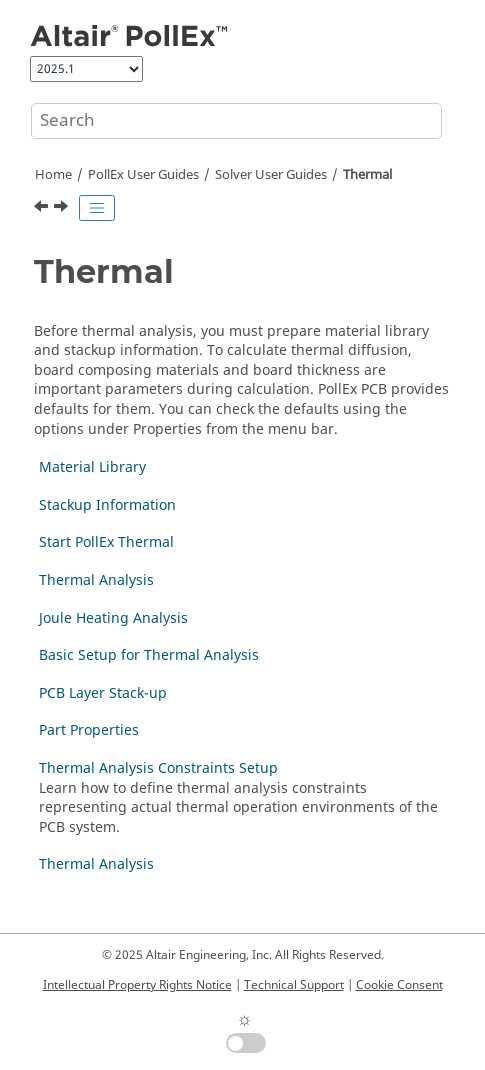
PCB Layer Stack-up (103, 693)
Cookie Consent (399, 985)
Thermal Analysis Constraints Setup (158, 768)
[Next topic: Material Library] (63, 209)
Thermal (367, 175)
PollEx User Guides (143, 175)
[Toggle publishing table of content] (97, 208)
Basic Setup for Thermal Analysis (149, 655)
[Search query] (236, 121)
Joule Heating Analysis (113, 618)
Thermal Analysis (96, 580)
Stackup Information (107, 505)
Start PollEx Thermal (106, 542)
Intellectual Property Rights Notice (137, 985)
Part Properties (89, 730)
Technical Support (294, 985)
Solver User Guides (271, 175)
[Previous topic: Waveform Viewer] (43, 209)
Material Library (92, 467)
